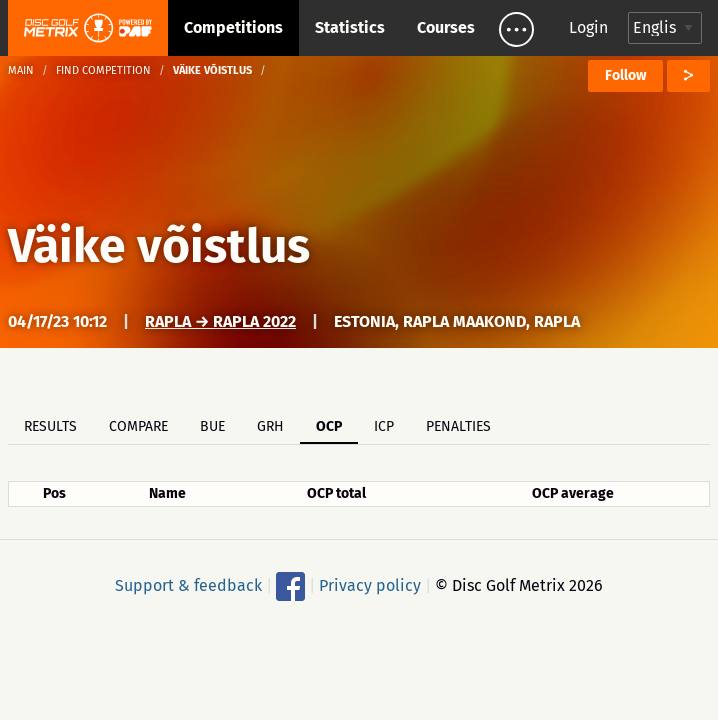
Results (50, 426)
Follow (625, 75)
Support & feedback (188, 585)
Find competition (103, 70)
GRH (270, 426)
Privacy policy (370, 585)
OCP (329, 426)
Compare (138, 426)
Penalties (458, 426)
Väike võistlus (159, 246)
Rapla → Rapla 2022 (220, 321)
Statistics (350, 27)
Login (588, 27)
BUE (212, 426)
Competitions (233, 27)
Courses (446, 27)
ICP (384, 426)
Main (21, 70)
